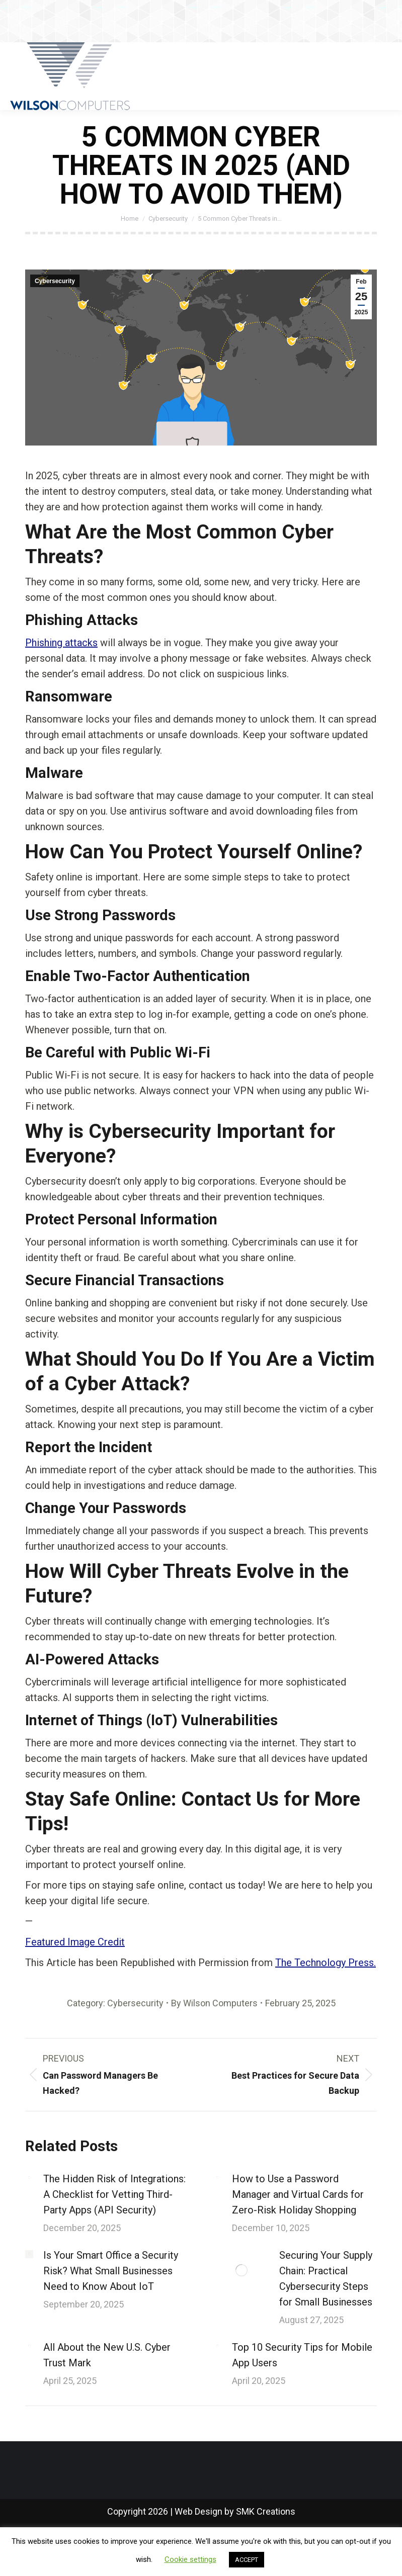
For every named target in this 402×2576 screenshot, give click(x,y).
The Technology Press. (325, 1963)
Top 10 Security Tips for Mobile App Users (302, 2355)
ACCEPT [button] (246, 2559)
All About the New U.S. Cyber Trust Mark (107, 2355)
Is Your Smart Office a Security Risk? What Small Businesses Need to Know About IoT (110, 2270)
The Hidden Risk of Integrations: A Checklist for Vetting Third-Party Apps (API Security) (114, 2194)
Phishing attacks (61, 643)
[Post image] (29, 2178)
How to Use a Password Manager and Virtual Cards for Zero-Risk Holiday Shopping (298, 2194)
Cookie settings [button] (190, 2559)
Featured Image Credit (75, 1942)
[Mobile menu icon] (386, 76)
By (214, 2003)
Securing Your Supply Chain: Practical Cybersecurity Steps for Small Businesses (325, 2278)
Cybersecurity (55, 281)
